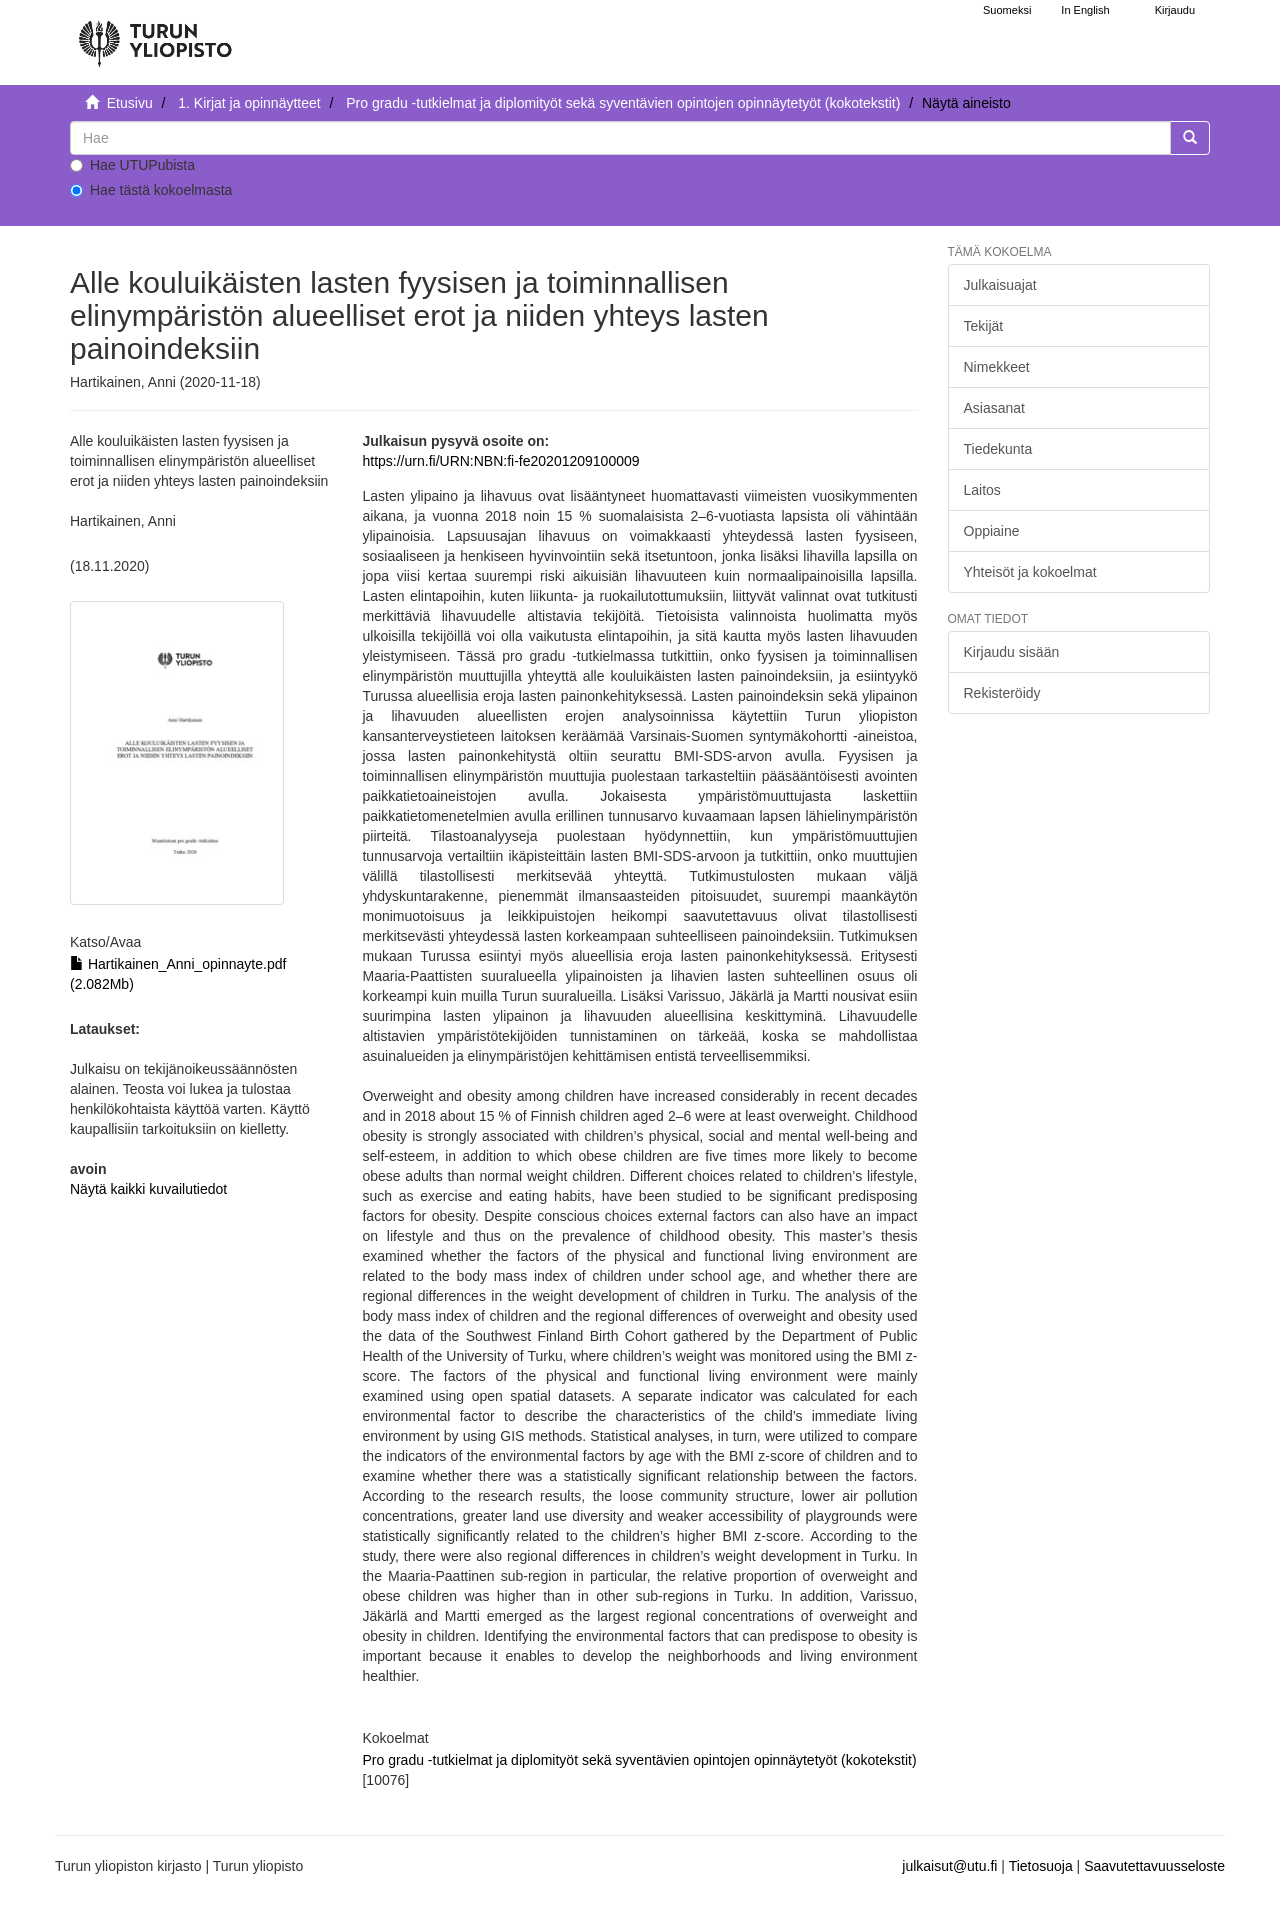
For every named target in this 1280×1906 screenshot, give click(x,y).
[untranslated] (620, 138)
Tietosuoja (1041, 1866)
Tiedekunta (998, 449)
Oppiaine (992, 531)
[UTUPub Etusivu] (155, 35)
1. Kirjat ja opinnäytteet (249, 103)
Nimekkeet (997, 367)
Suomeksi (1007, 10)
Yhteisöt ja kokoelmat (1030, 572)
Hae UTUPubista (132, 165)
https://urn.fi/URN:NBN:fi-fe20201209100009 (500, 461)
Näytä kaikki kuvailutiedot (148, 1189)
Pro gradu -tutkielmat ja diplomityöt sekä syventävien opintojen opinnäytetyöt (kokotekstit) (623, 103)
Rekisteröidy (1002, 693)
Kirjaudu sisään (1012, 652)
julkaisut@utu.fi (949, 1866)
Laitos (982, 490)
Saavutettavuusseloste (1154, 1866)
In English (1085, 10)
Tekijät (984, 326)
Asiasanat (994, 408)
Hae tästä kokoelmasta (151, 190)
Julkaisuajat (1000, 285)
